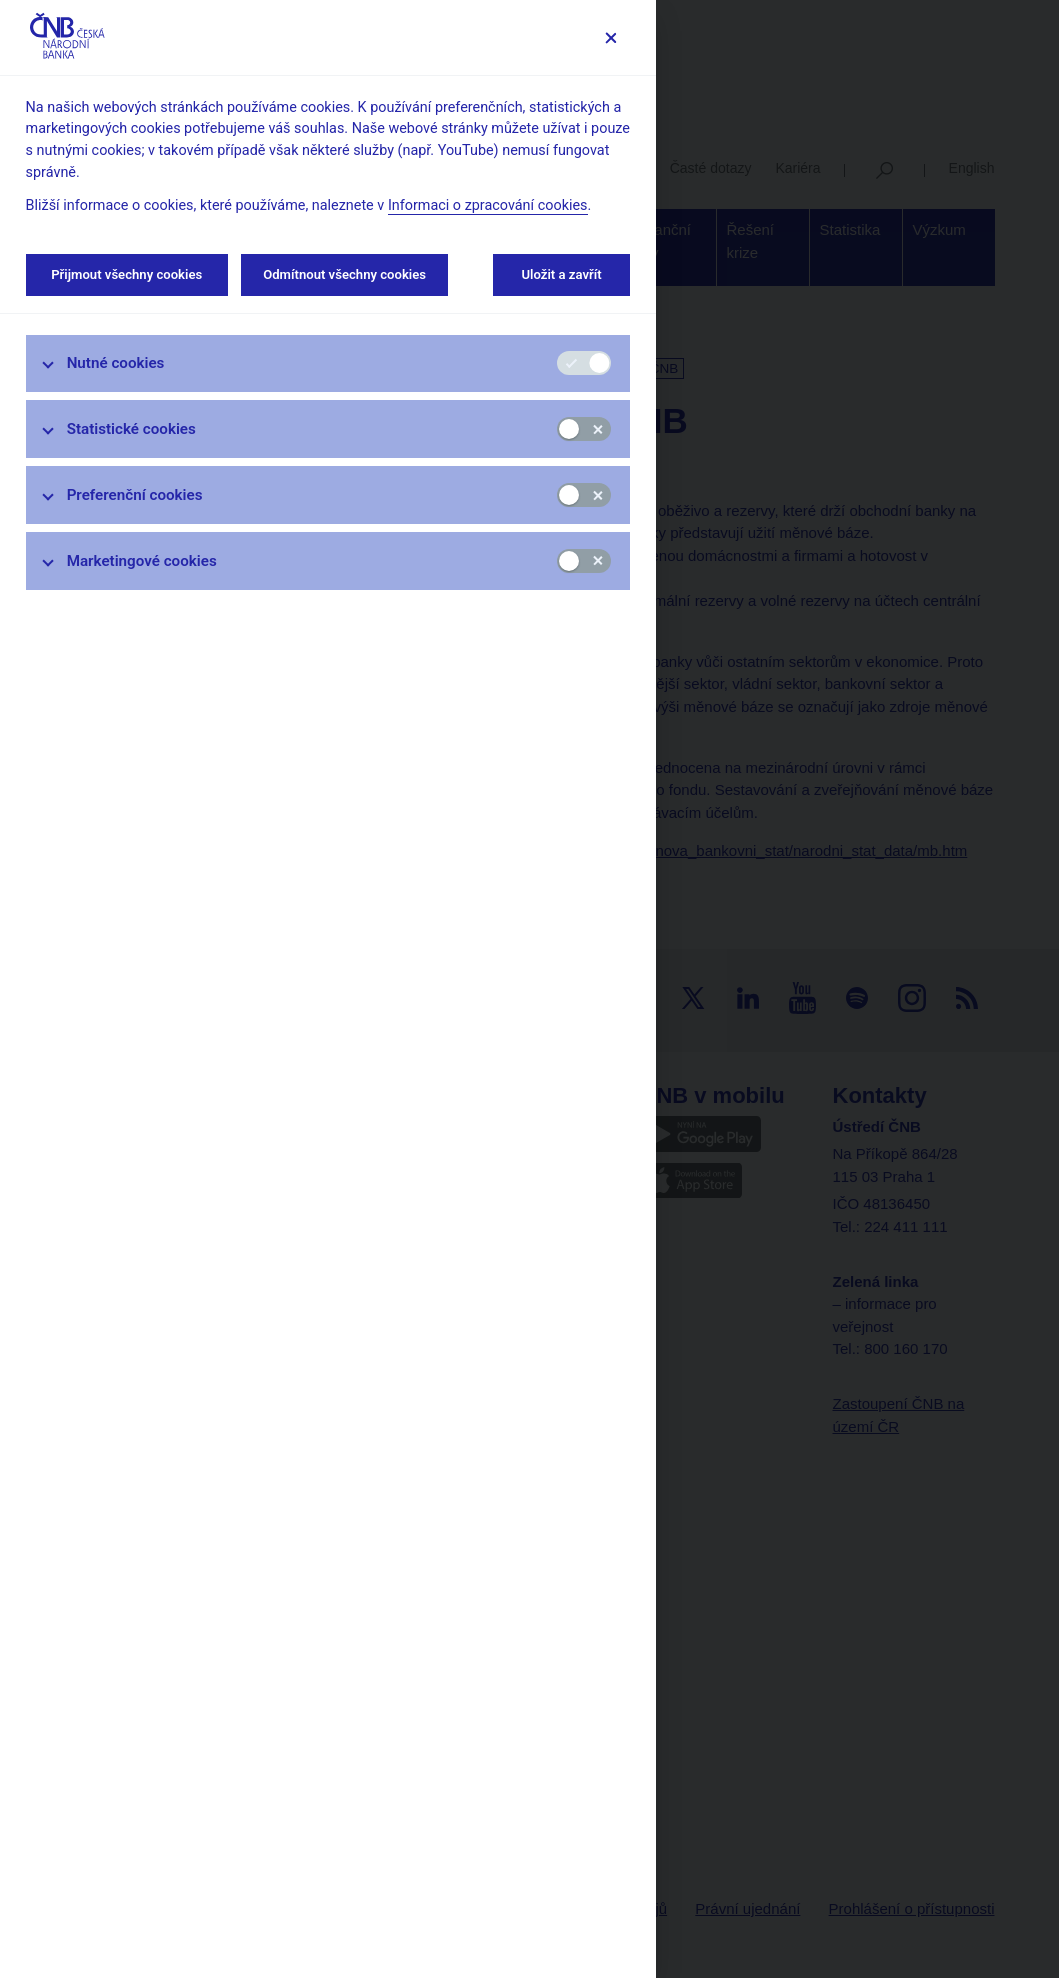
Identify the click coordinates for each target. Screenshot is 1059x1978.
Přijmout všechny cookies (127, 274)
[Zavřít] (610, 37)
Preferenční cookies (135, 495)
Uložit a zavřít (561, 274)
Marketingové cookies (142, 561)
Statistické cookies (131, 429)
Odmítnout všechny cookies (344, 274)
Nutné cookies (116, 363)
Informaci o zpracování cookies (488, 205)
